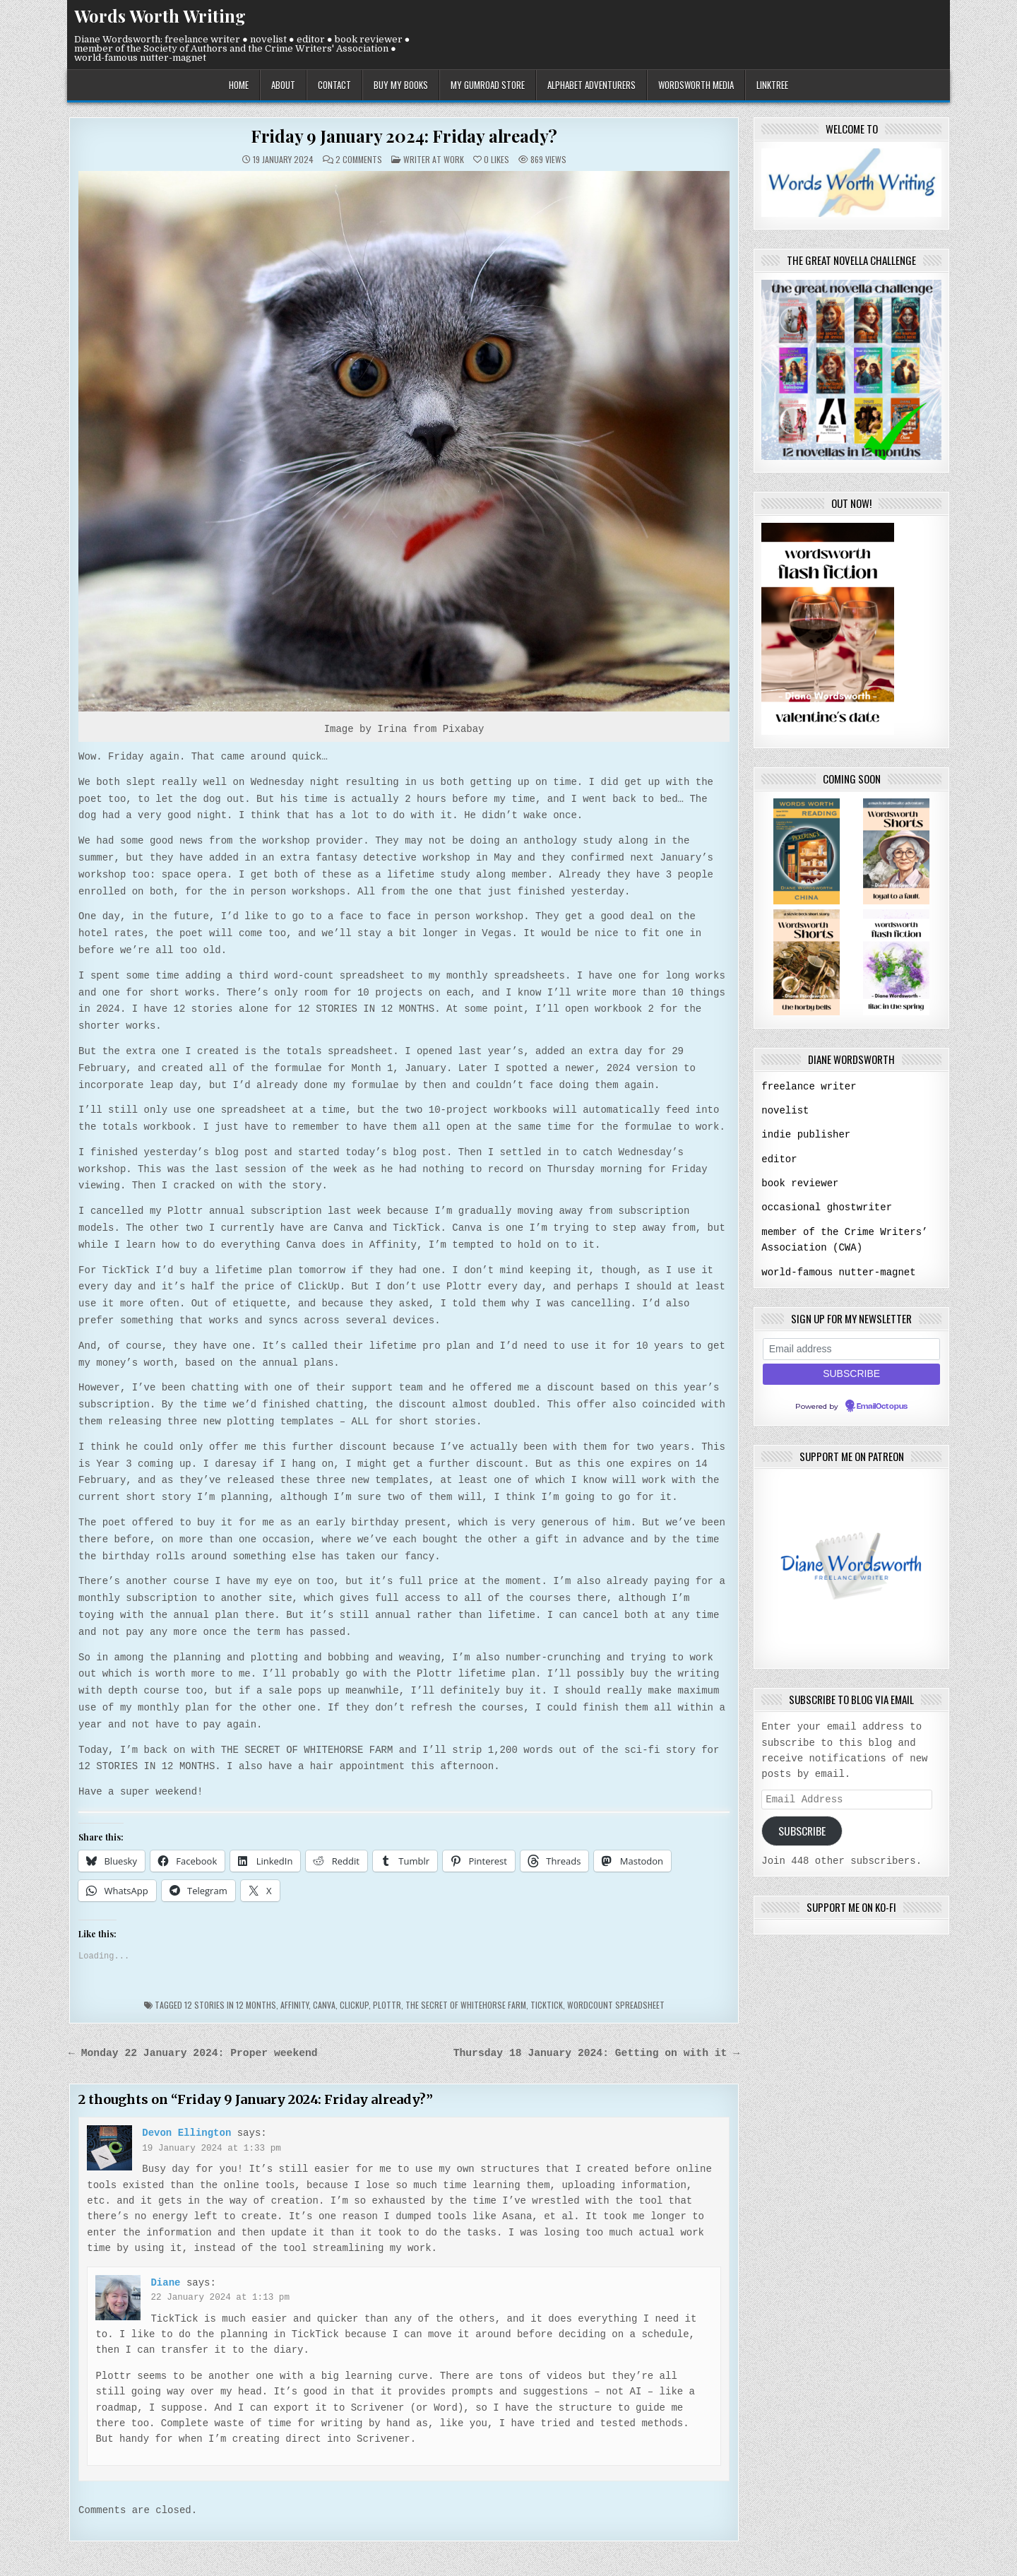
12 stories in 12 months (230, 2003)
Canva (324, 2003)
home (239, 85)
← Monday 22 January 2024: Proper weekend (193, 2052)
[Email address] (851, 1346)
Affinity (294, 2003)
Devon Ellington (186, 2131)
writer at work (433, 159)
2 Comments (358, 159)
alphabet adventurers (591, 85)
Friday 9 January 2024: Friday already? (404, 135)
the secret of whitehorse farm (465, 2003)
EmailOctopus (882, 1403)
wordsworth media (696, 85)
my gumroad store (488, 85)
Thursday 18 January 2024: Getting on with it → (596, 2052)
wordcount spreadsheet (616, 2003)
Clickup (354, 2003)
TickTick (546, 2003)
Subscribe (802, 1828)
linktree (772, 85)
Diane (165, 2281)
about (283, 85)
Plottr (387, 2003)
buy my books (401, 85)
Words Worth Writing (160, 15)
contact (334, 85)
